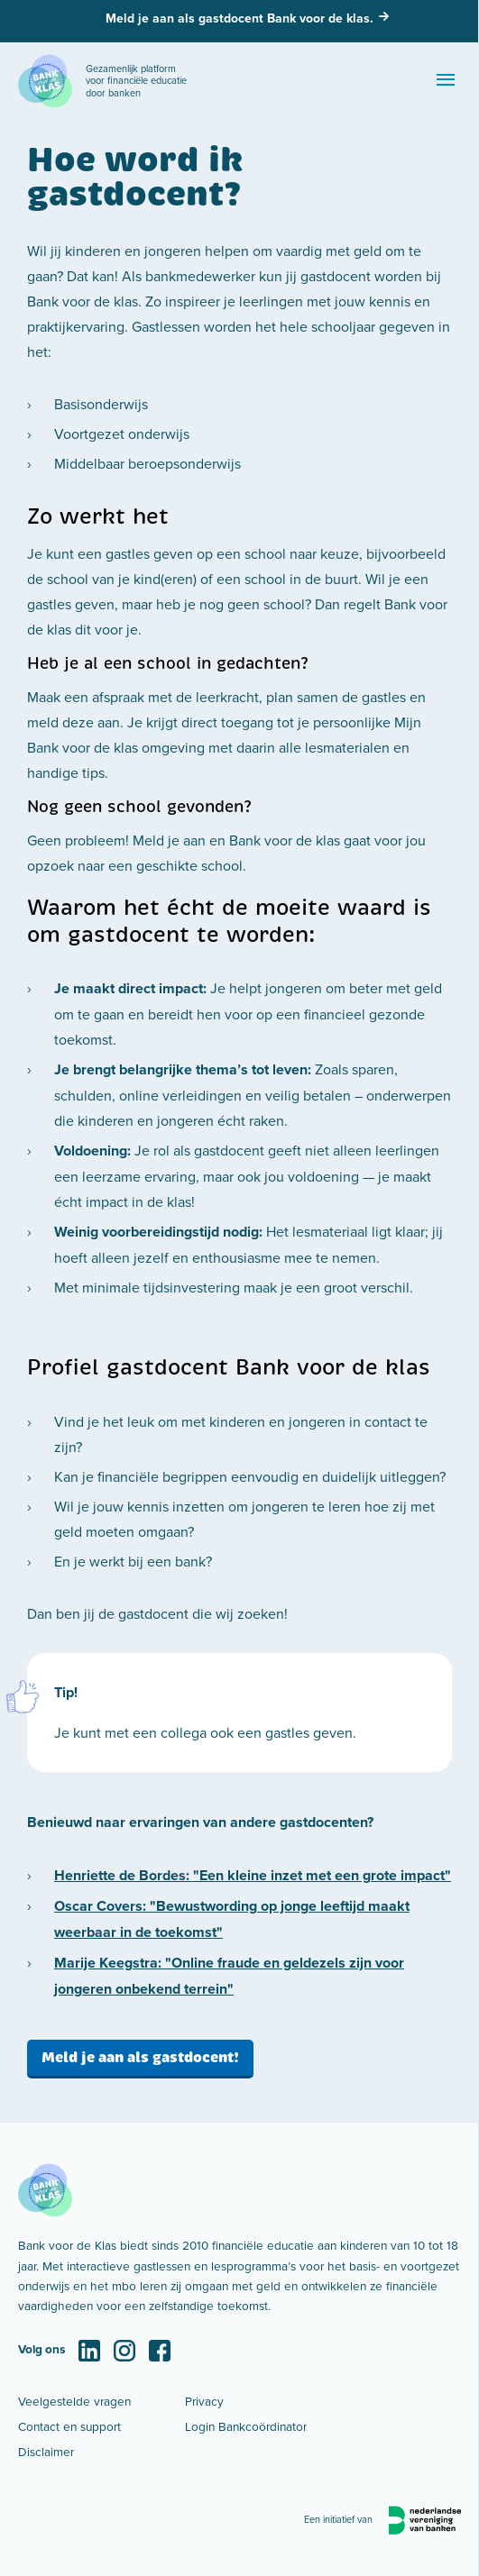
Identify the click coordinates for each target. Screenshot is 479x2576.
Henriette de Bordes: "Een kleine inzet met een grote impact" (252, 1875)
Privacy (204, 2400)
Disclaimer (46, 2451)
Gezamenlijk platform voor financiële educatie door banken (136, 81)
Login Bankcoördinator (246, 2425)
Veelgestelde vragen (74, 2400)
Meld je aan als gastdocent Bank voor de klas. (239, 18)
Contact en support (69, 2425)
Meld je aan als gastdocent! (140, 2057)
